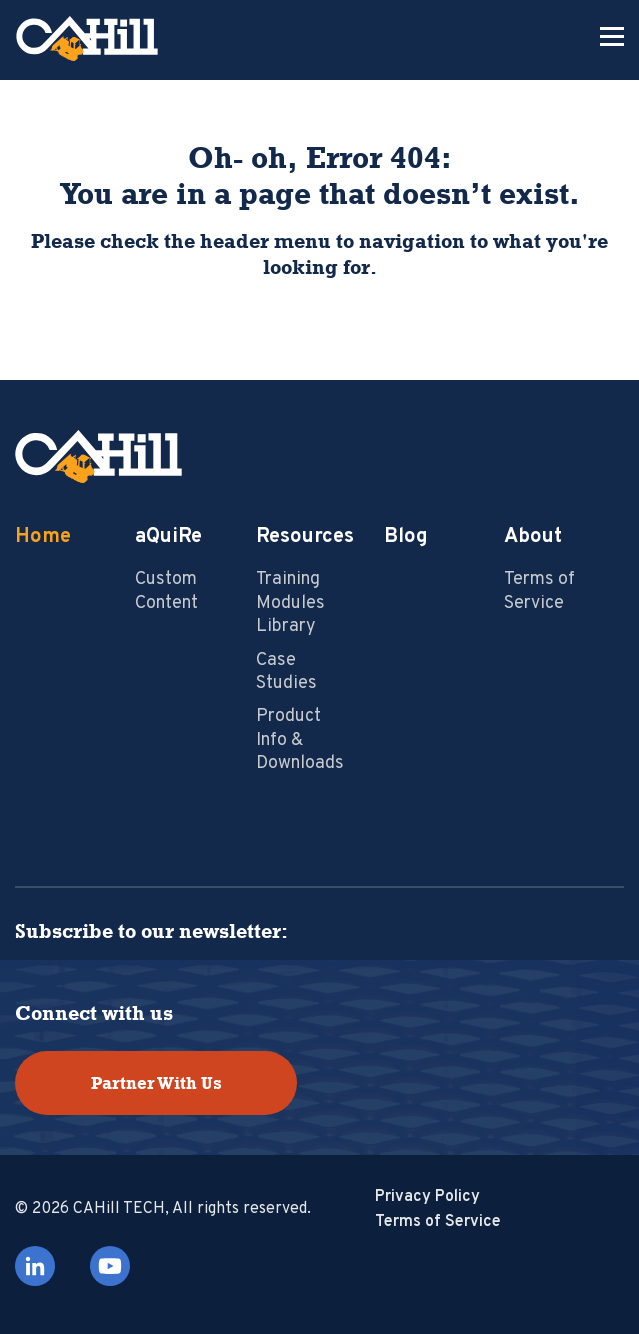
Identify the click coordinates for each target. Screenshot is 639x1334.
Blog (406, 537)
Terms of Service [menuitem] (438, 1222)
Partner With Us (156, 1083)
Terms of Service (539, 591)
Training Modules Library (290, 603)
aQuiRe (168, 537)
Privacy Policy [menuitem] (427, 1197)
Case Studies (286, 672)
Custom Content (166, 591)
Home (43, 537)
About (533, 537)
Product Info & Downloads (300, 740)
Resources (305, 537)
